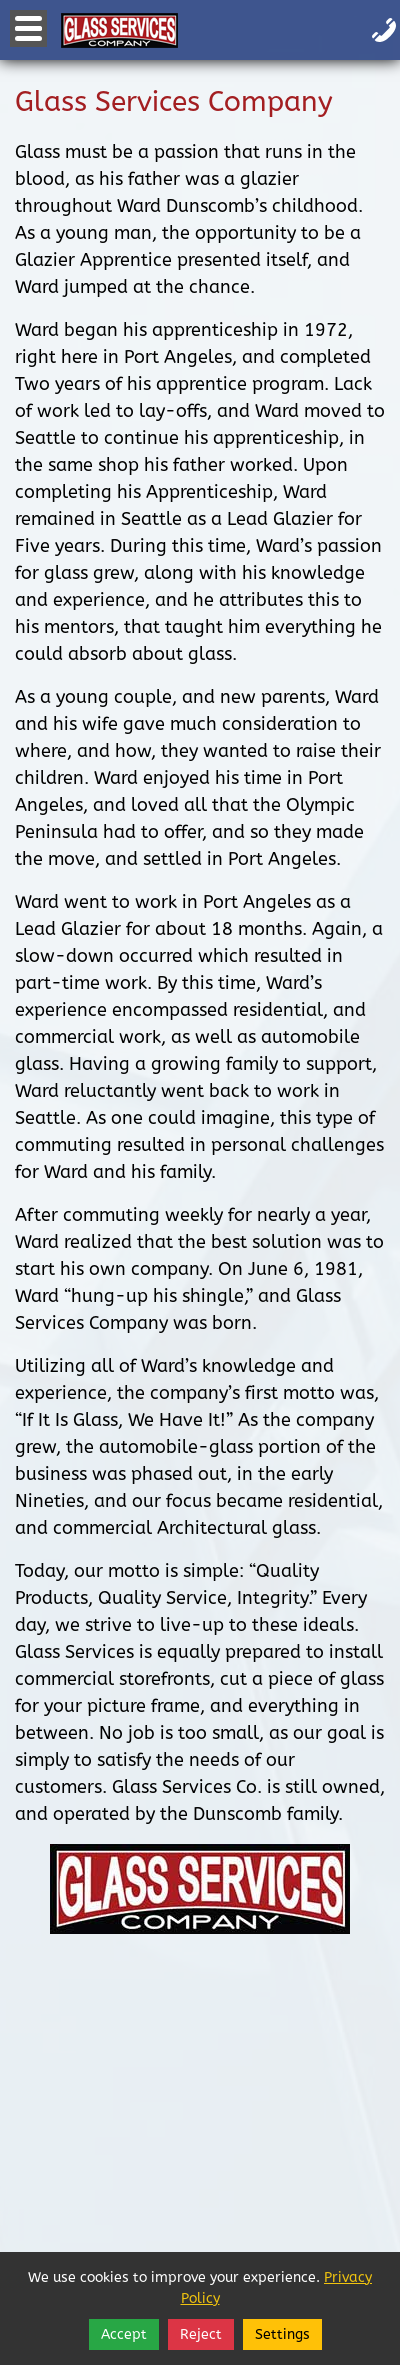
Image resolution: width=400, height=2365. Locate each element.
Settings (282, 2334)
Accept (124, 2334)
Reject (201, 2334)
